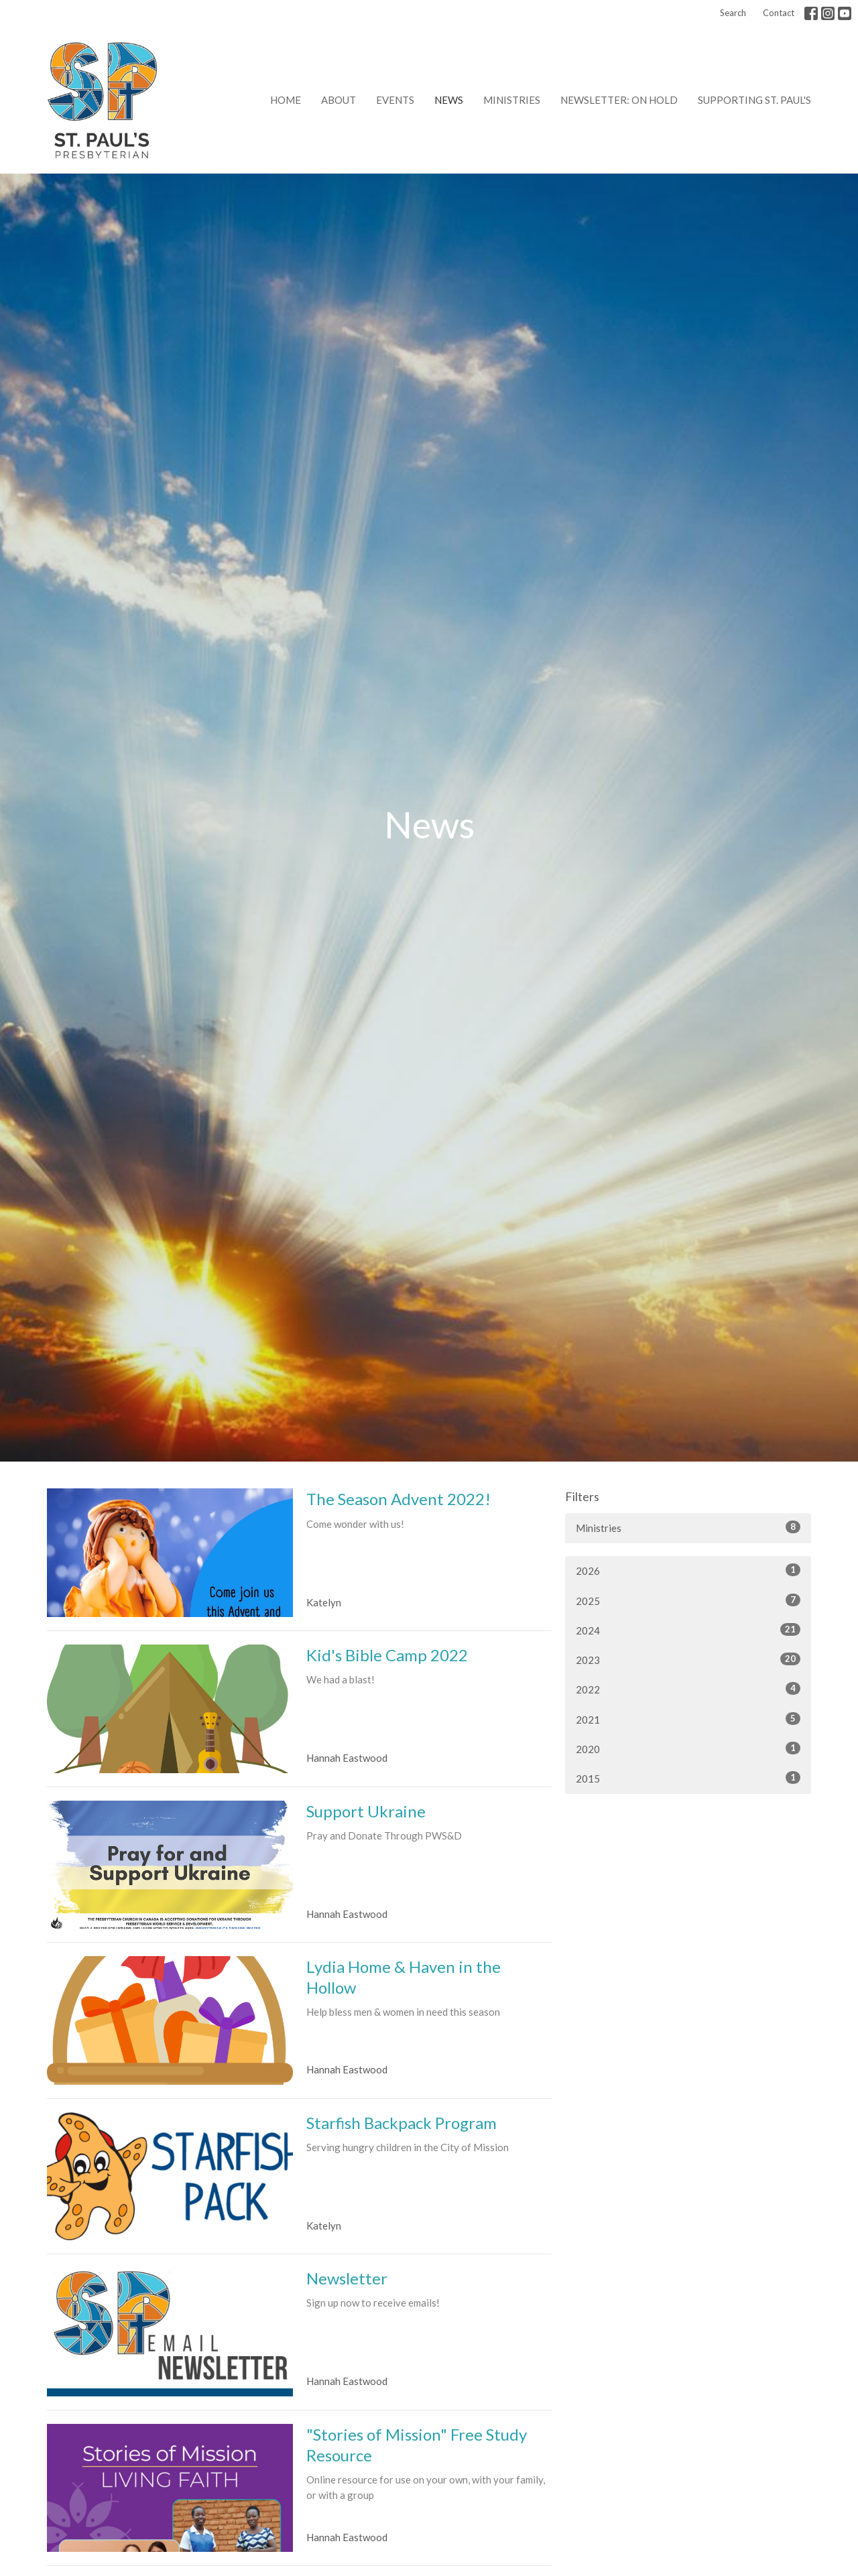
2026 (688, 1570)
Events (395, 100)
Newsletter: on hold (619, 100)
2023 (688, 1659)
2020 (688, 1748)
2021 (688, 1719)
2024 (688, 1629)
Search (733, 12)
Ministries (511, 100)
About (338, 100)
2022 (688, 1688)
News (448, 100)
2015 (688, 1778)
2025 (688, 1600)
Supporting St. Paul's (754, 100)
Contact (778, 12)
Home (285, 100)
